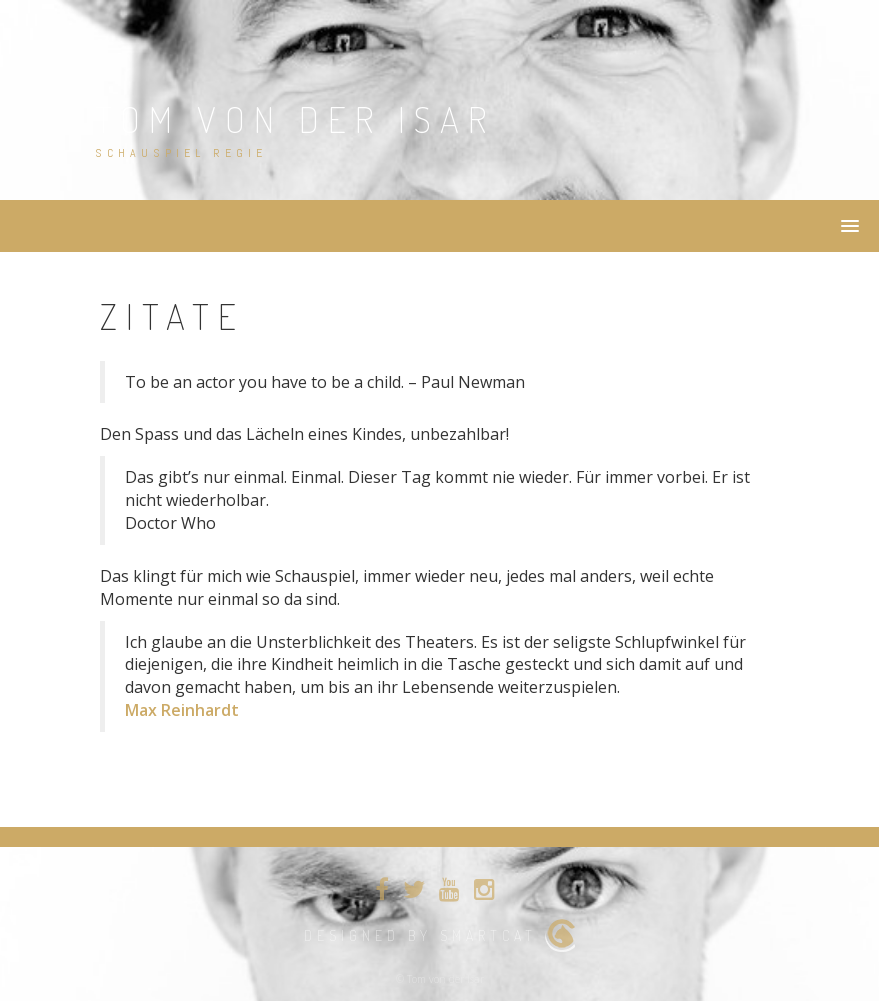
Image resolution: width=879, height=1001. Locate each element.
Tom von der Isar (295, 119)
